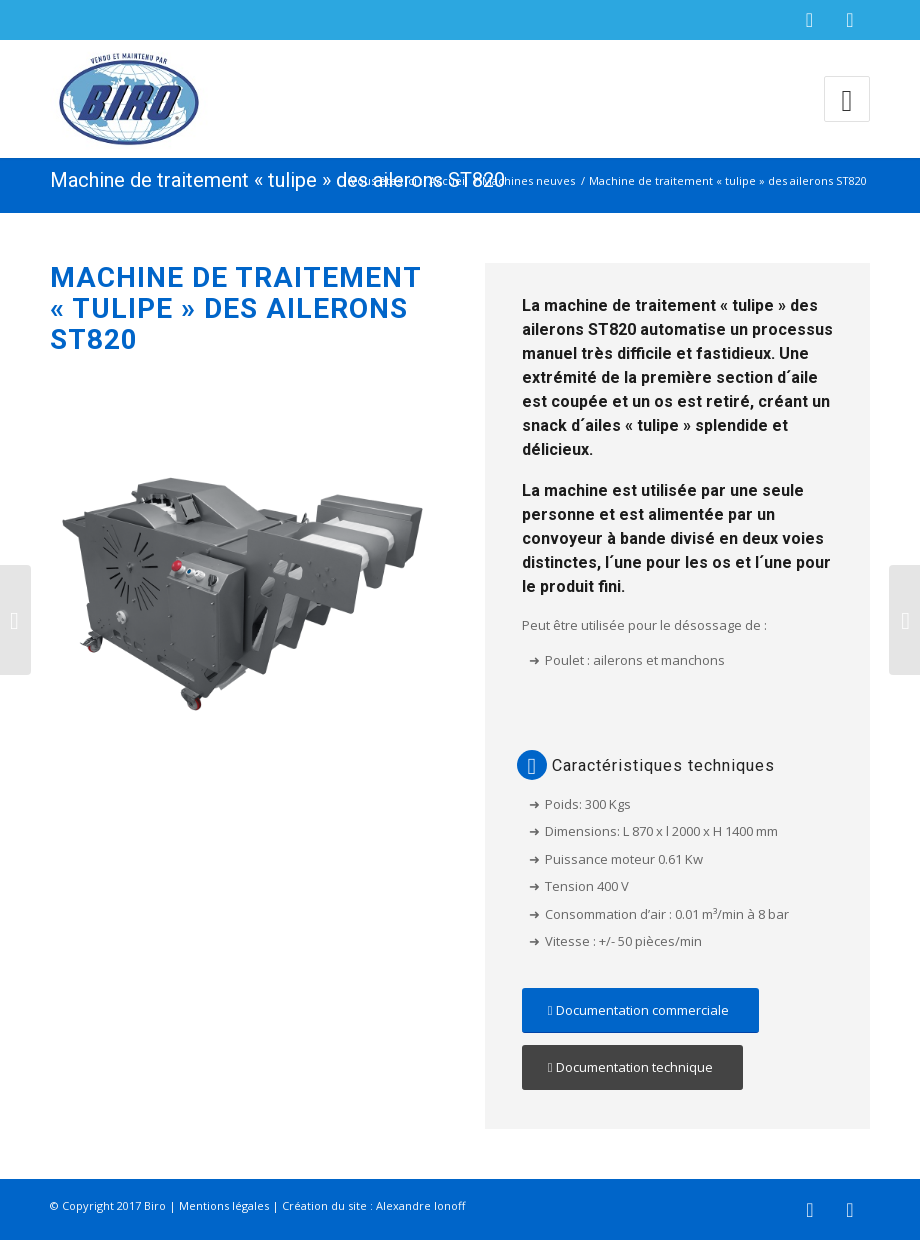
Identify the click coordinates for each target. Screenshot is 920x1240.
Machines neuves (528, 180)
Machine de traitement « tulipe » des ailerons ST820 (277, 180)
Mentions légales (224, 1205)
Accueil (448, 180)
